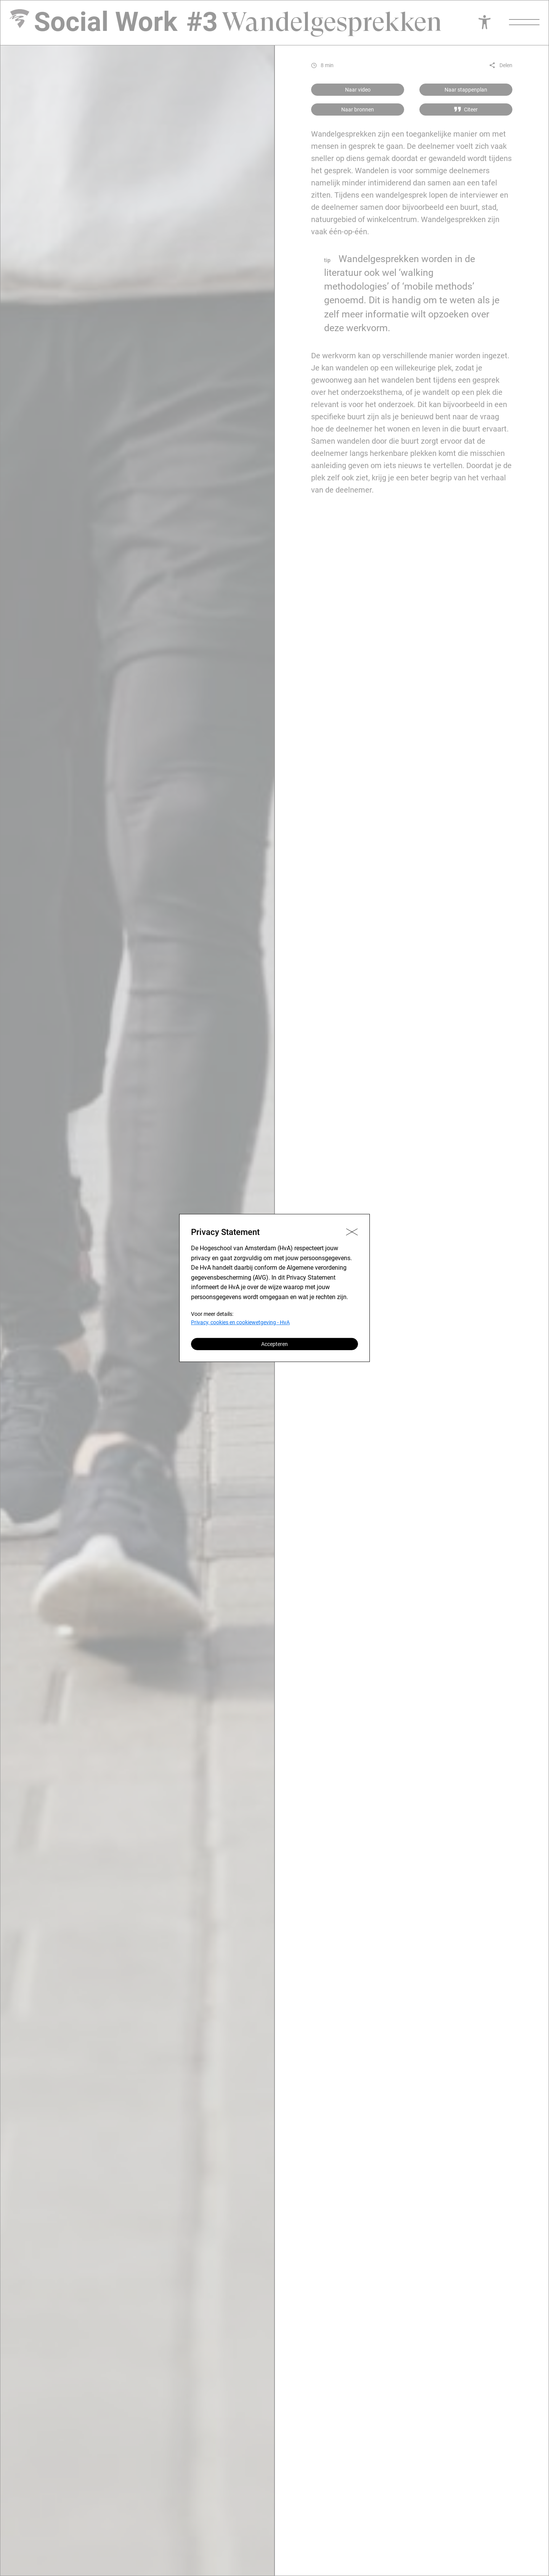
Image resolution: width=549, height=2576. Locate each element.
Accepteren (274, 1344)
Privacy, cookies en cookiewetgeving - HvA (240, 1322)
